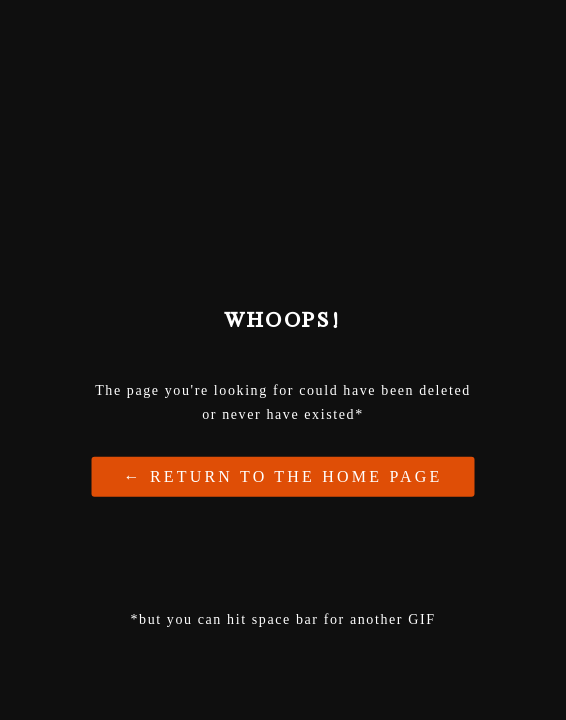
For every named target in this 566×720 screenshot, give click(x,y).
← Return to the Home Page (283, 475)
